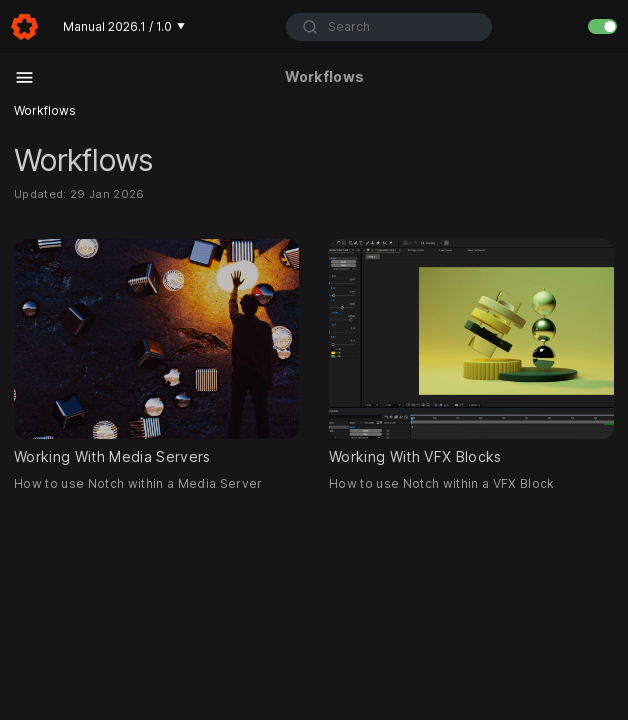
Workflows (45, 110)
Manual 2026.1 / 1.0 (124, 26)
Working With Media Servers (156, 352)
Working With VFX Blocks (471, 352)
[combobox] (389, 27)
